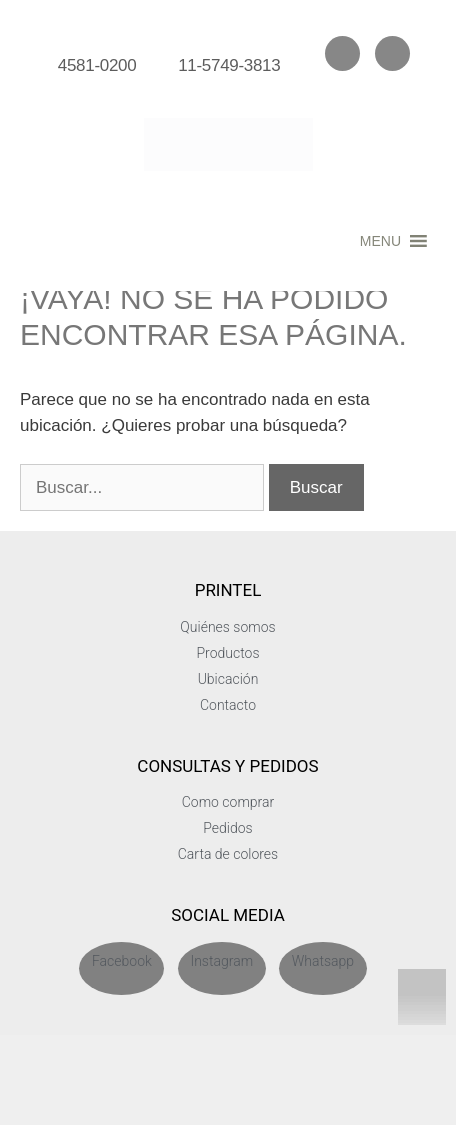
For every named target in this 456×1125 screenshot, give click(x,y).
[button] (380, 241)
